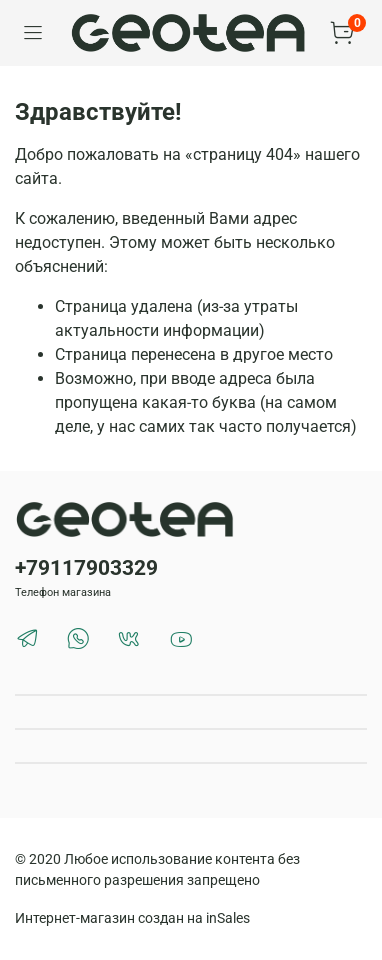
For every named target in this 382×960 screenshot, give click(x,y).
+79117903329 (86, 568)
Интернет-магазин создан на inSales (132, 918)
